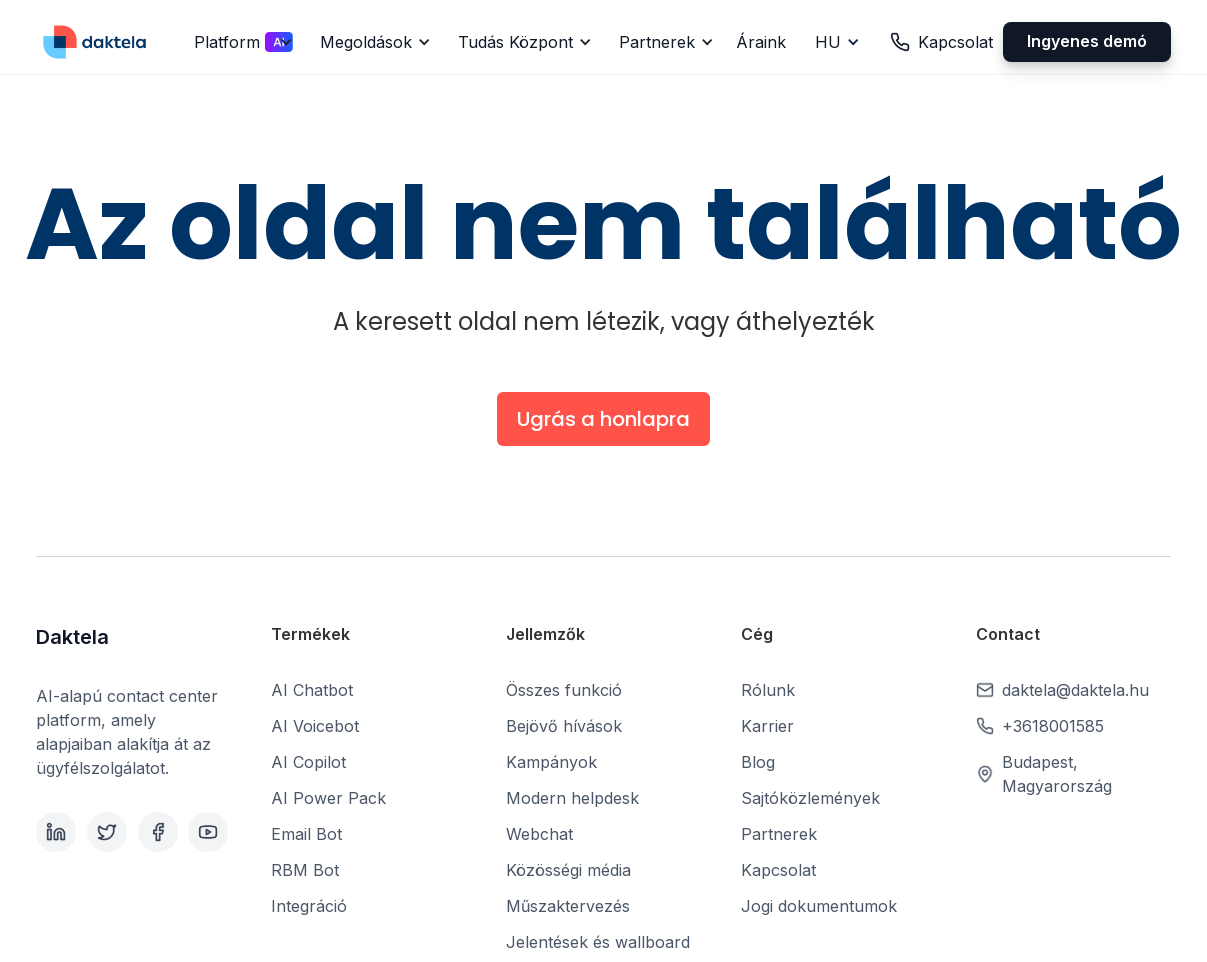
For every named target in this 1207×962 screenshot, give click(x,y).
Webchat (539, 834)
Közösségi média (568, 870)
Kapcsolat (778, 870)
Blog (758, 762)
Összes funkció (564, 690)
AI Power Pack (328, 798)
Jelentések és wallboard (598, 942)
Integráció (309, 906)
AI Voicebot (315, 726)
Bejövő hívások (564, 726)
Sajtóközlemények (810, 798)
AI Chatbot (312, 690)
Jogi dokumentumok (819, 906)
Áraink (761, 42)
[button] (240, 42)
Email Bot (306, 834)
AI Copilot (308, 762)
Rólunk (768, 690)
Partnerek (779, 834)
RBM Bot (305, 870)
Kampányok (551, 762)
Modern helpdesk (572, 798)
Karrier (767, 726)
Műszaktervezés (568, 906)
